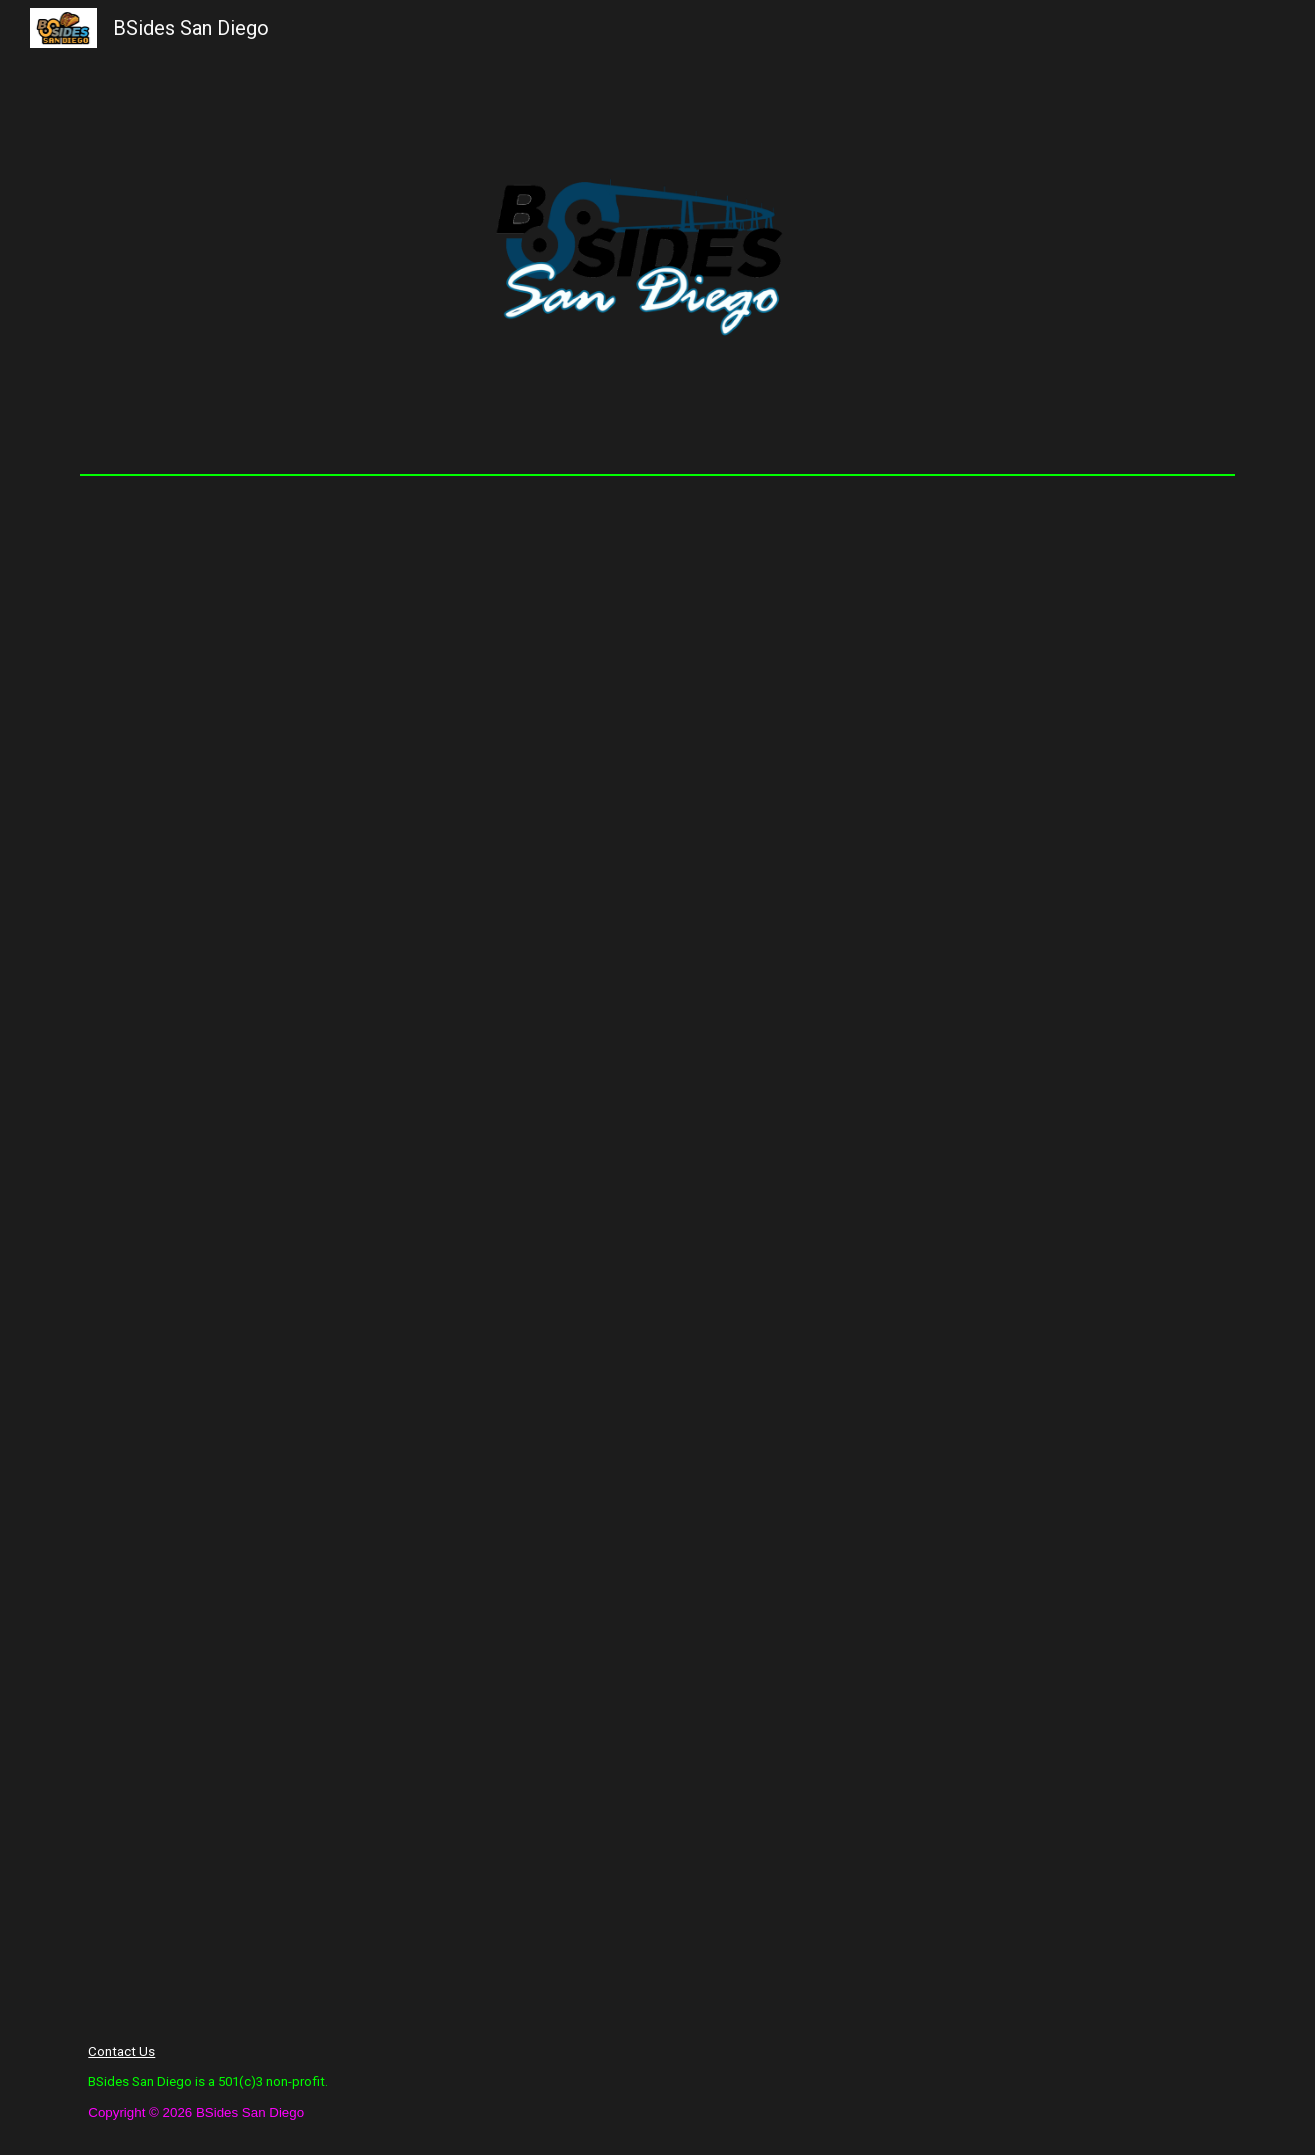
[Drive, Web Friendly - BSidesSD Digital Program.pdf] (657, 1247)
